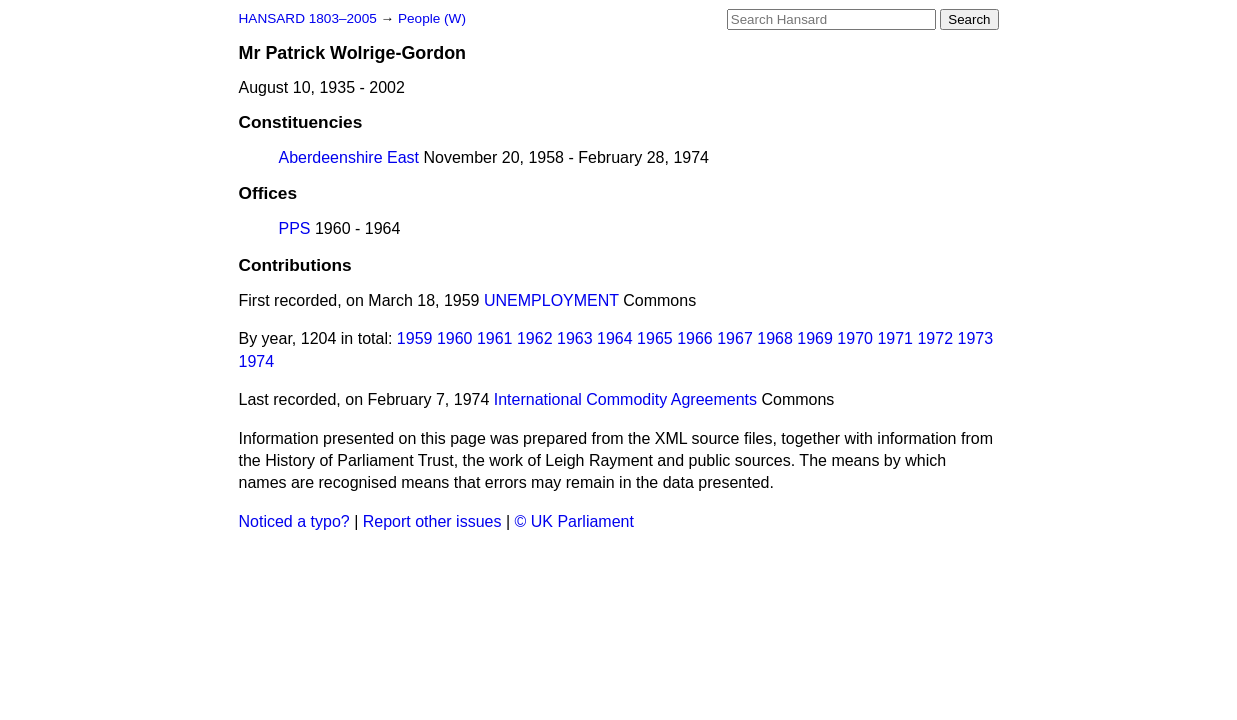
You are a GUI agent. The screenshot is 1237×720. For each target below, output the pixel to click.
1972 (935, 338)
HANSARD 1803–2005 (308, 18)
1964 (615, 338)
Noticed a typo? (294, 521)
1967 (735, 338)
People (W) (432, 18)
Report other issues (432, 521)
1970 (855, 338)
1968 (775, 338)
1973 (975, 338)
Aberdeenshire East (349, 157)
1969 (815, 338)
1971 (895, 338)
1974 (257, 361)
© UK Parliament (574, 521)
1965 (655, 338)
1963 (575, 338)
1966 (695, 338)
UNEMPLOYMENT (551, 300)
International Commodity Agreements (625, 399)
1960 (455, 338)
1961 (495, 338)
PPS (295, 228)
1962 (535, 338)
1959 (415, 338)
